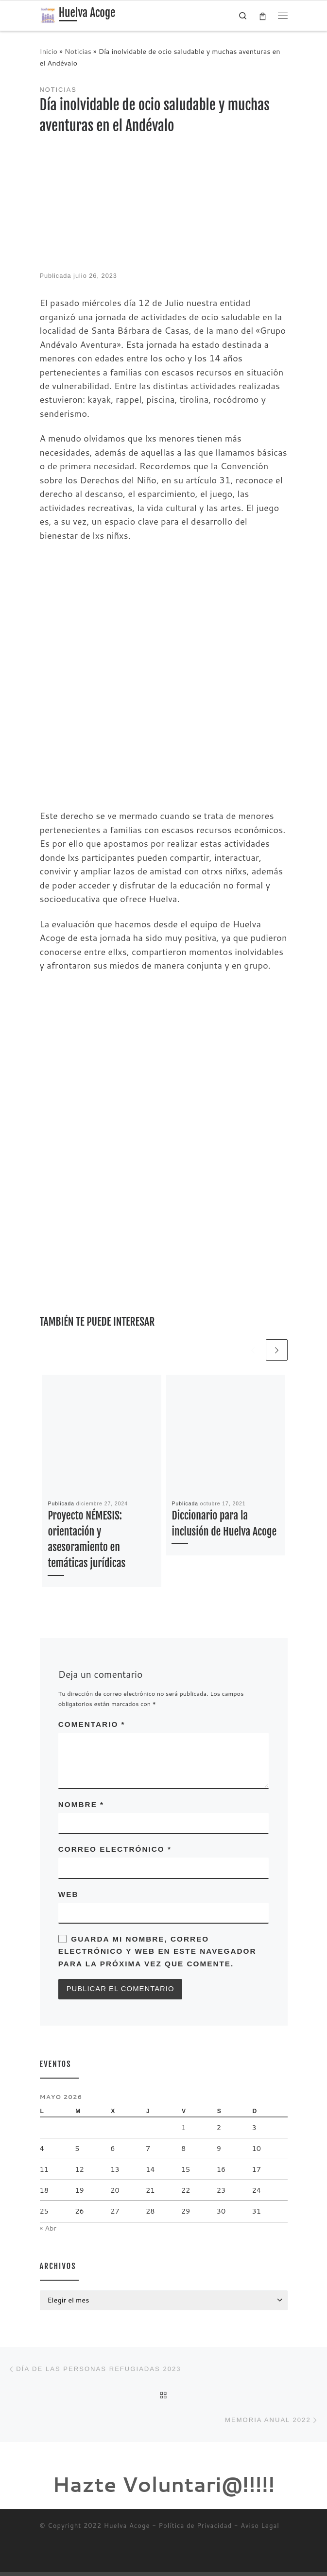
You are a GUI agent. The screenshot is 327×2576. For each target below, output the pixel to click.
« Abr (48, 2229)
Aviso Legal (260, 2530)
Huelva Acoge (127, 2530)
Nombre (81, 1805)
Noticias (78, 51)
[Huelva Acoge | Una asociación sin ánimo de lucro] (47, 15)
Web (68, 1895)
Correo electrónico (115, 1850)
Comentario (91, 1725)
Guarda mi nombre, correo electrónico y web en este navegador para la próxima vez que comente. (157, 1951)
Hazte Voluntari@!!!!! (163, 2488)
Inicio (49, 51)
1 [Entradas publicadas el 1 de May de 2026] (183, 2129)
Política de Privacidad (195, 2530)
